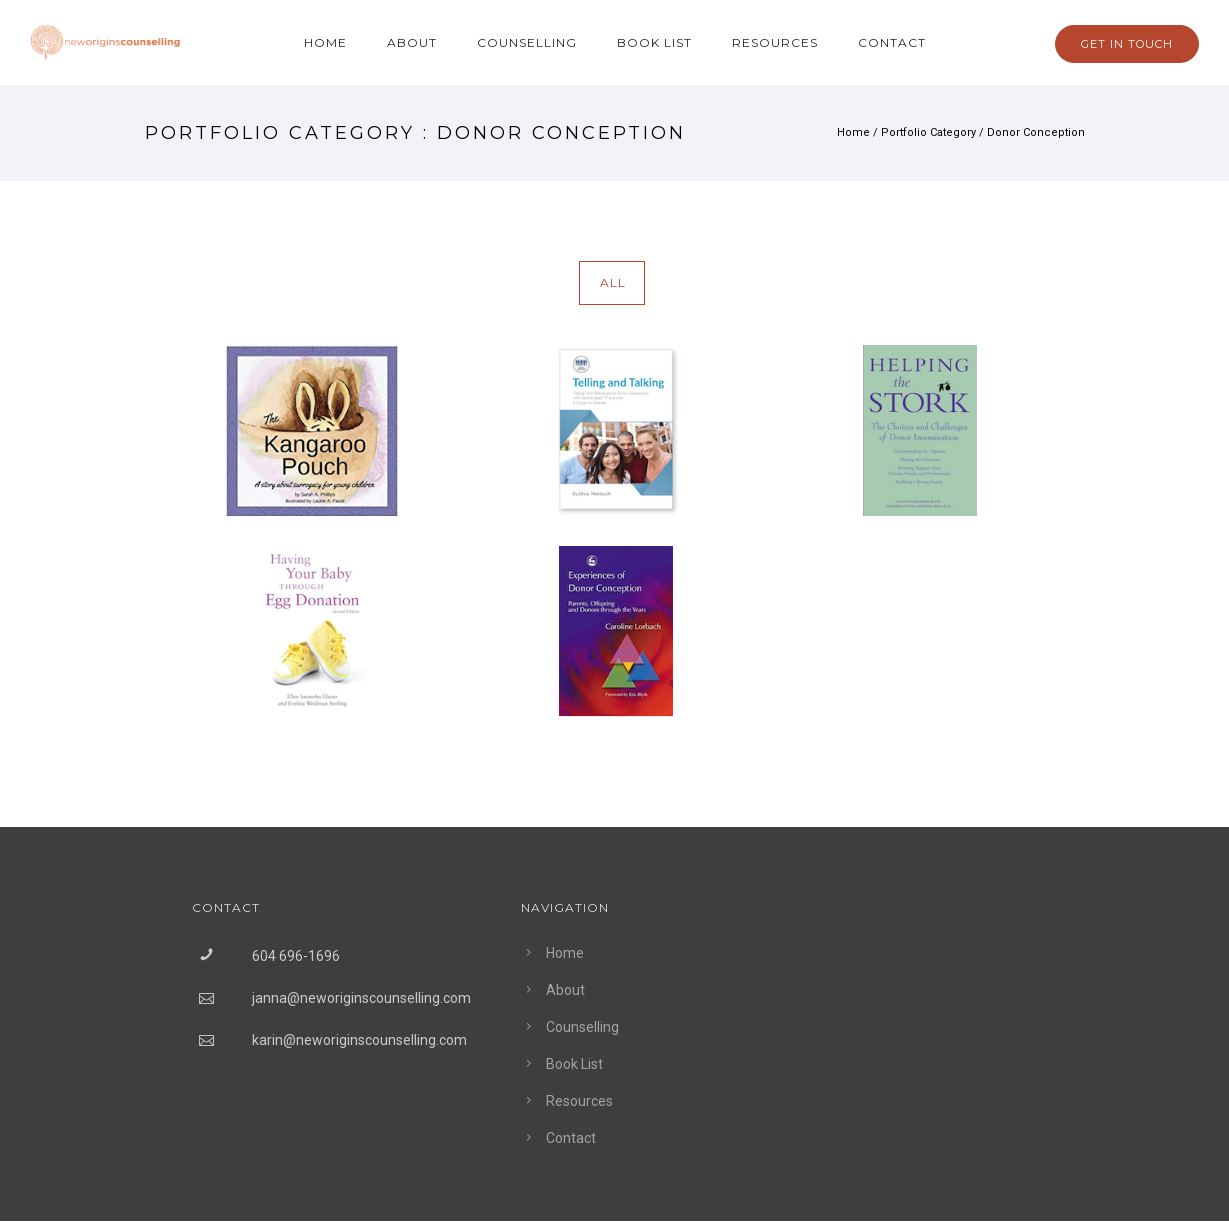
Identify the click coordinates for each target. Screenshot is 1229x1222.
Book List (654, 42)
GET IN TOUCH (1127, 44)
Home (325, 42)
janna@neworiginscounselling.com (361, 998)
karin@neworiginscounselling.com (359, 1040)
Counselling (527, 42)
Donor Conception (1036, 132)
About (412, 42)
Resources (775, 42)
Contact (892, 42)
